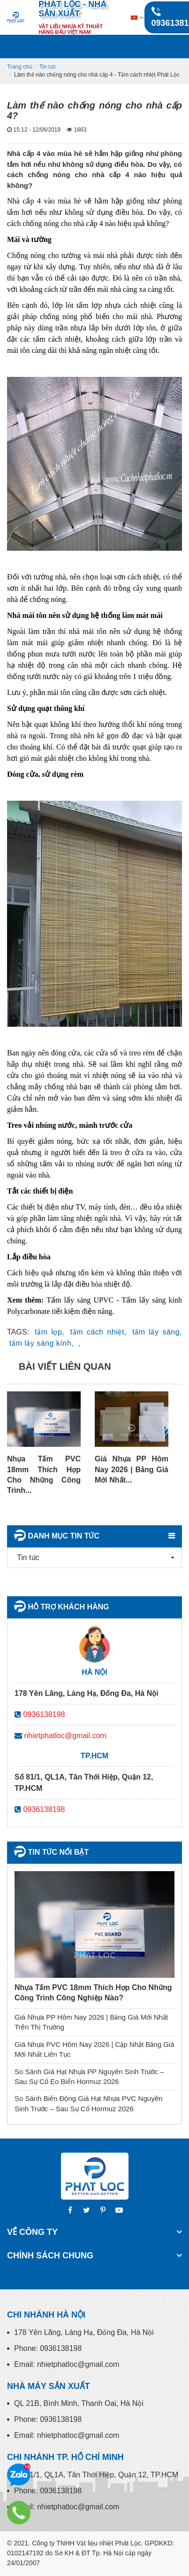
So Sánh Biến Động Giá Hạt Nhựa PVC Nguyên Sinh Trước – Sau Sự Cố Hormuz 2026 (88, 2103)
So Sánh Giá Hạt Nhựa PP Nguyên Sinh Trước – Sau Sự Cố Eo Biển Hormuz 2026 (89, 2076)
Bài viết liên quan (65, 1366)
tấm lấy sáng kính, (41, 1343)
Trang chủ (19, 66)
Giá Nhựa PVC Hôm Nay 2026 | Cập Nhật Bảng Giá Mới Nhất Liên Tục (94, 2049)
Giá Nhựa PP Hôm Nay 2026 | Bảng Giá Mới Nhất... (131, 1469)
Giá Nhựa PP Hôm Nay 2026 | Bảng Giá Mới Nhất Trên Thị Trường (91, 2022)
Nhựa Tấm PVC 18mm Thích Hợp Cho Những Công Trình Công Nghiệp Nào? (93, 1992)
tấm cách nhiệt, (98, 1332)
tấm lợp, (49, 1332)
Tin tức (47, 66)
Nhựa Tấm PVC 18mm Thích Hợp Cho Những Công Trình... (44, 1474)
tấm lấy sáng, (157, 1332)
